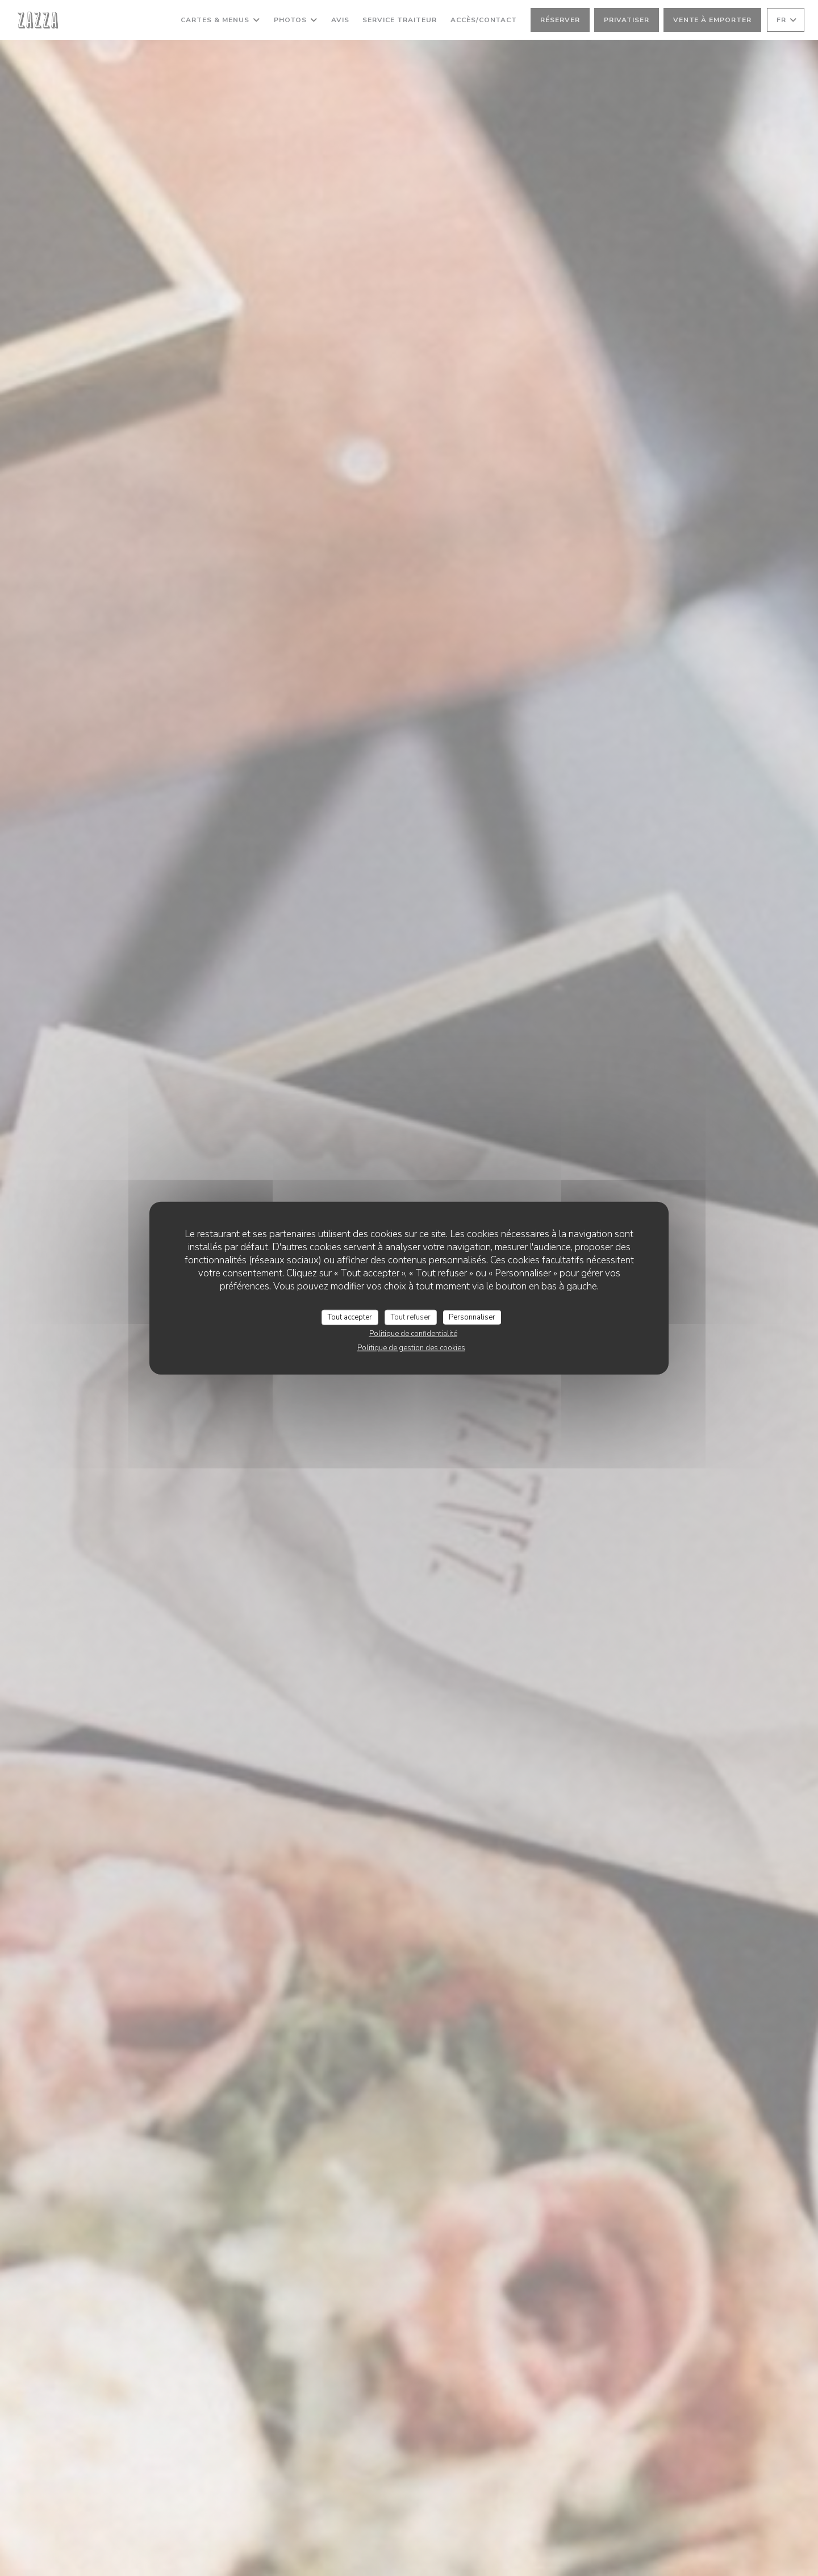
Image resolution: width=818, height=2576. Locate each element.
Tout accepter (350, 1317)
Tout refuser (411, 1317)
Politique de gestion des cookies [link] (411, 1348)
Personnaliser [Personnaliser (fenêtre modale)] (472, 1317)
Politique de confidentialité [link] (413, 1334)
